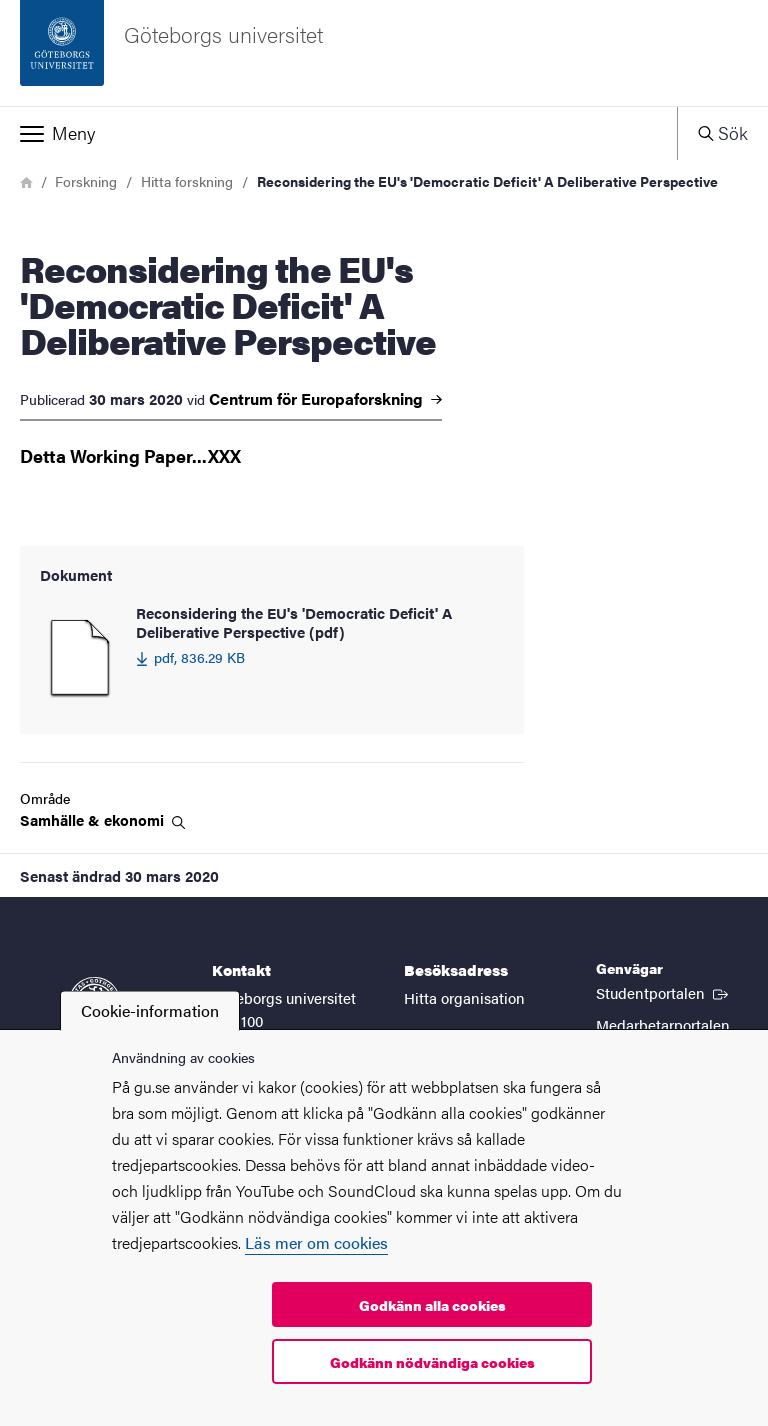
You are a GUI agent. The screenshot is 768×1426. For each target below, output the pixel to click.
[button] (338, 133)
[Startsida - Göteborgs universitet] (384, 53)
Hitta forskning (187, 181)
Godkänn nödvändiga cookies (432, 1362)
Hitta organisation (464, 997)
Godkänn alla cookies (432, 1305)
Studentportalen (664, 992)
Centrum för (325, 399)
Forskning (86, 181)
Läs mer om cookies (316, 1242)
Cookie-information (150, 1010)
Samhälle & (102, 820)
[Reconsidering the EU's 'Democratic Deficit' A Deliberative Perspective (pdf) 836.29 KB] (272, 659)
